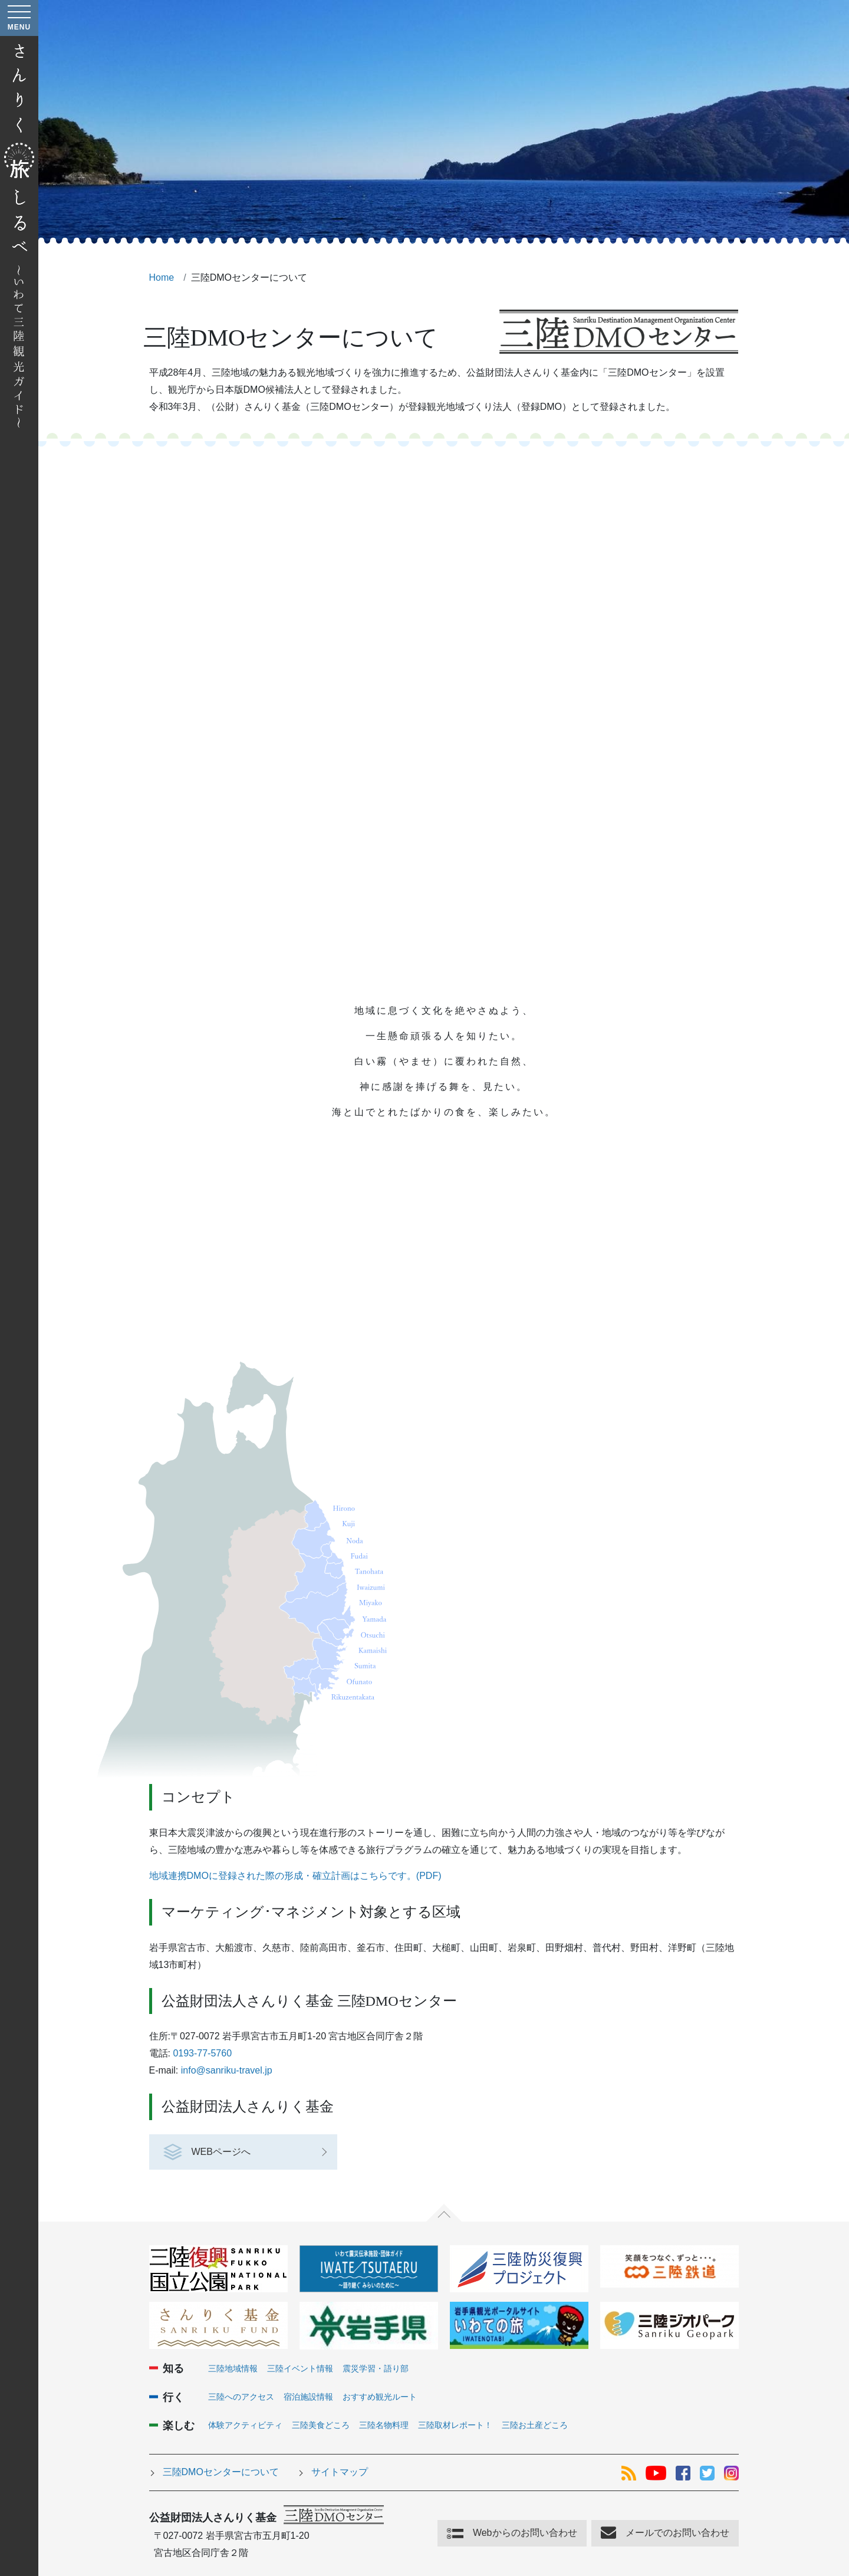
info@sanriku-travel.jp (226, 2070)
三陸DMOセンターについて (221, 2472)
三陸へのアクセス (241, 2396)
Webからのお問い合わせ (525, 2533)
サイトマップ (339, 2472)
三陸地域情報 (233, 2368)
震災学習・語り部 (376, 2368)
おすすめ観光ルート (380, 2396)
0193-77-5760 (202, 2053)
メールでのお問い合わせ (677, 2533)
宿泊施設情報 (308, 2396)
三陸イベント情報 (300, 2368)
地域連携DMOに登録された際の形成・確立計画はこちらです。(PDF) (295, 1876)
